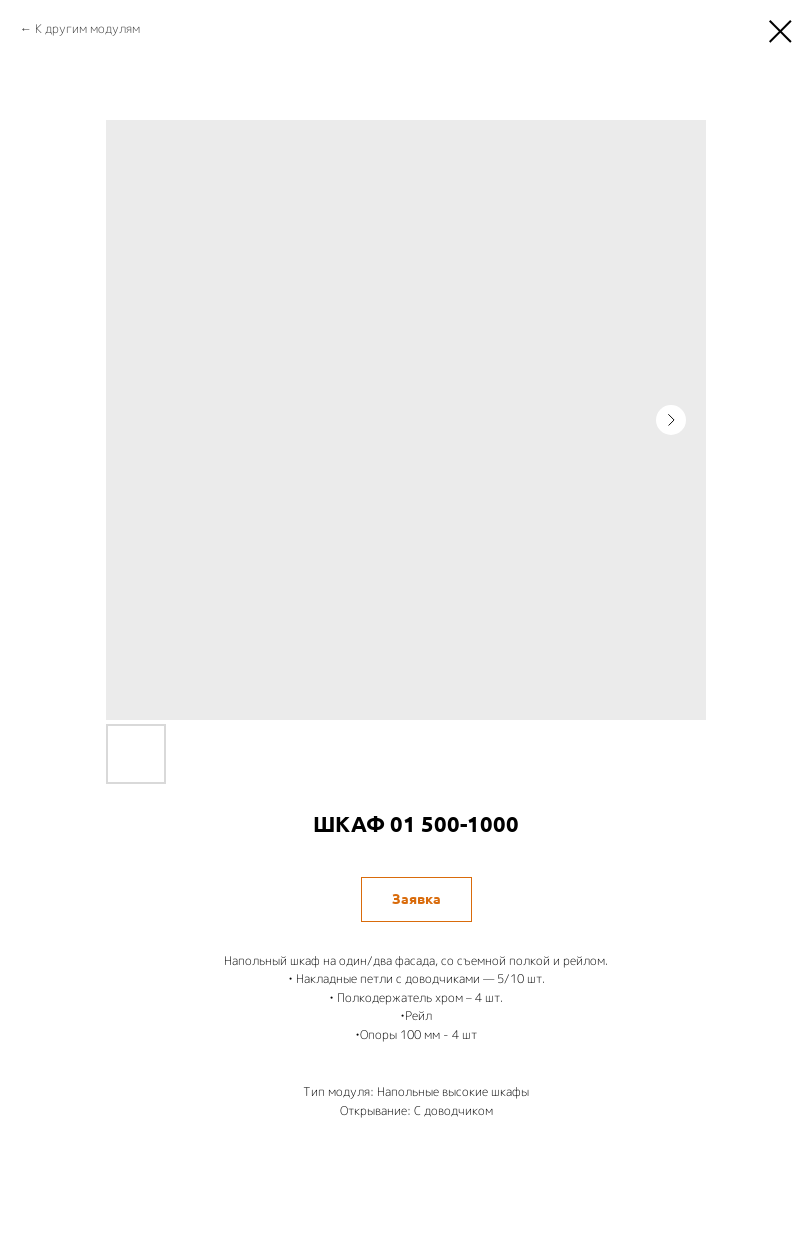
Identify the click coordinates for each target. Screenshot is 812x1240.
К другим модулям (87, 28)
